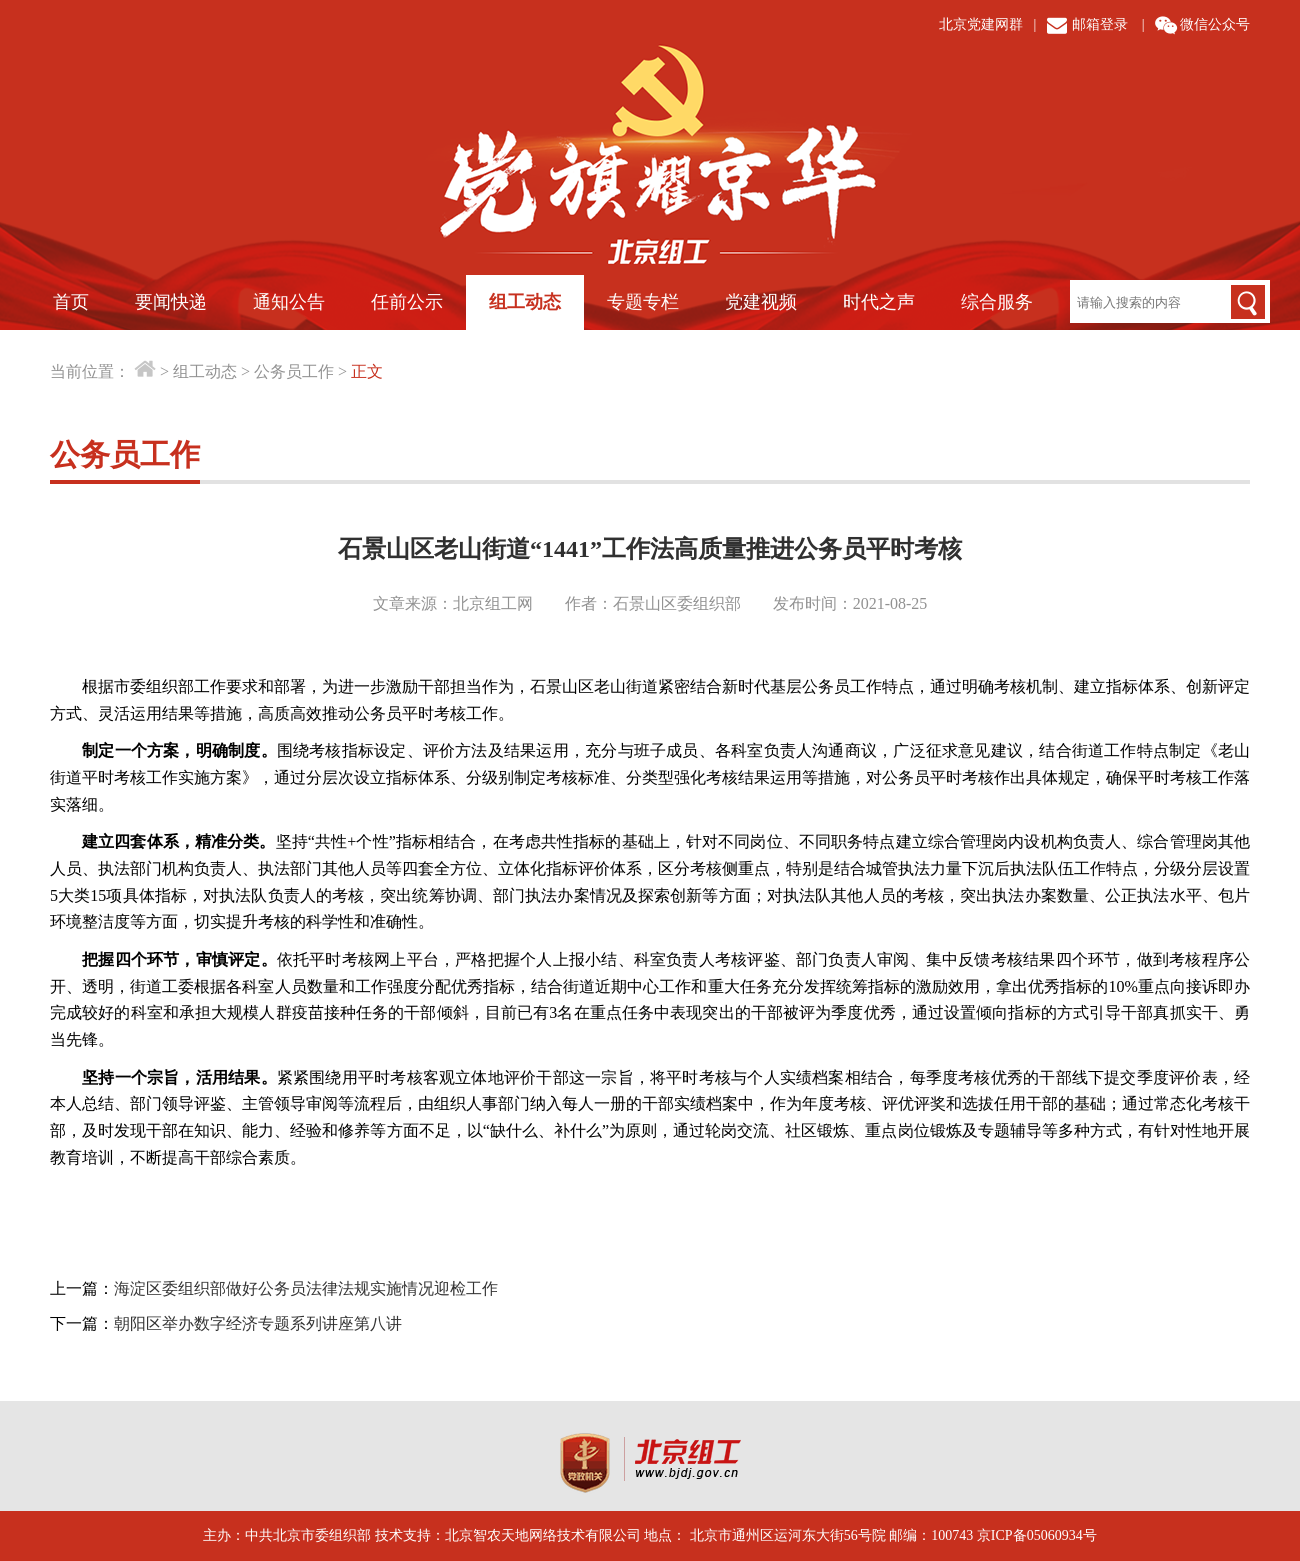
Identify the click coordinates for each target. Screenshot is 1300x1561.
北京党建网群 (981, 24)
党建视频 (761, 302)
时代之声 (879, 302)
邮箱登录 (1100, 24)
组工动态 (525, 302)
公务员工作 (294, 371)
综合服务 (997, 302)
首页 (71, 302)
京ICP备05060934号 (1037, 1535)
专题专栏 (643, 302)
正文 (367, 371)
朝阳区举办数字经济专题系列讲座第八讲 (258, 1323)
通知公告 (289, 302)
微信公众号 (1215, 24)
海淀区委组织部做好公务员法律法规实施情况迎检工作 (306, 1288)
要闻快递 (171, 302)
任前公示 (407, 302)
